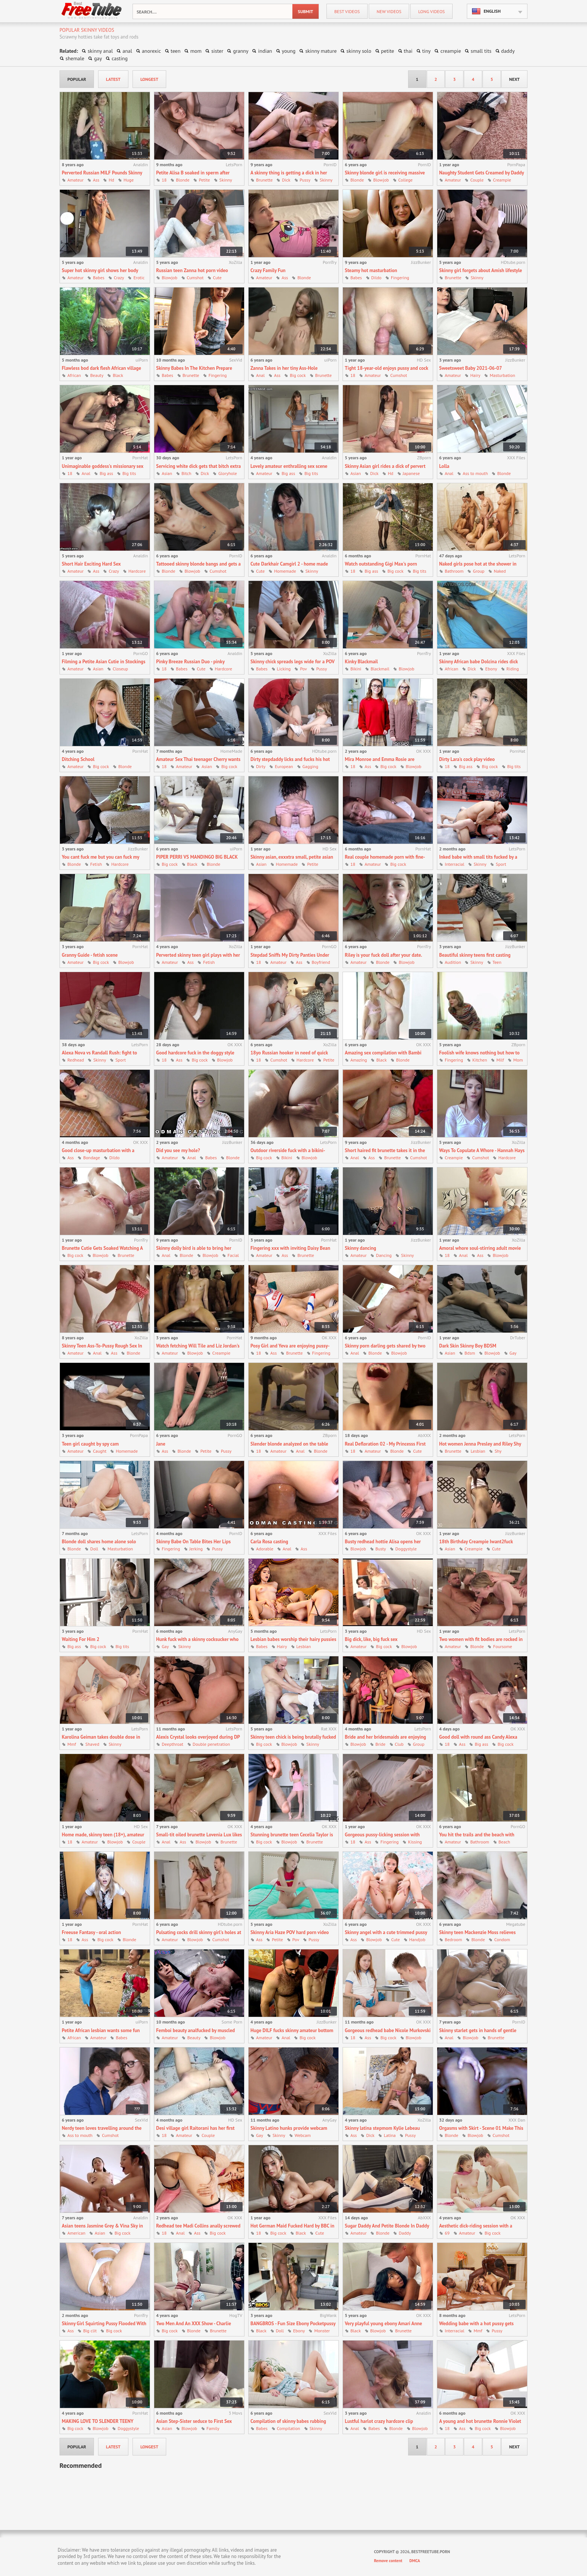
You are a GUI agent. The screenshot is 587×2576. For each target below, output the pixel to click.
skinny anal (100, 51)
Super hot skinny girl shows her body (100, 270)
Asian (167, 473)
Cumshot (195, 277)
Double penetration (211, 1744)
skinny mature (321, 51)
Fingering (400, 277)
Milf (500, 1060)
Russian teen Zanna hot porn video (192, 270)
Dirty (260, 766)
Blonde (182, 180)
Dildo (376, 277)
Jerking (196, 1549)
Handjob (417, 1939)
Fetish (96, 864)
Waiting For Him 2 (80, 1639)
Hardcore (137, 571)
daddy (508, 51)
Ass (96, 180)
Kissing (415, 1842)
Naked (500, 571)
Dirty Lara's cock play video (467, 759)
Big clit (90, 2330)
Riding (513, 669)
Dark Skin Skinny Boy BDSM (467, 1346)
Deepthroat (172, 1744)
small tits (481, 51)
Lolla (444, 466)
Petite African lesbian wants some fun (101, 2030)
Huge (129, 180)
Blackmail (380, 669)
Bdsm (470, 1353)
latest (113, 79)
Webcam (303, 2135)
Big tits (129, 473)
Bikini (355, 669)
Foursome (502, 1646)
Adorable (264, 1549)
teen (175, 51)
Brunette (264, 180)
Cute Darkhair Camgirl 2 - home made (289, 564)
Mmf (71, 1744)
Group (478, 571)
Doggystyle (406, 1549)
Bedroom (453, 1939)
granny (240, 51)
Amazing (358, 1060)
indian (265, 51)
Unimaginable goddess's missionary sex (102, 466)
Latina (390, 2135)
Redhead (75, 1060)
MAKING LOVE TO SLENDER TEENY (98, 2421)
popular (76, 79)
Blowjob (381, 180)
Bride (380, 1744)
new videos (389, 11)
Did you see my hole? (178, 1150)
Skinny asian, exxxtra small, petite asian (291, 857)
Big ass (106, 473)
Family (213, 2428)
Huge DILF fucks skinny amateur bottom (291, 2030)
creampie (450, 51)
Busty (380, 1549)
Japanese (411, 473)
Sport (501, 864)
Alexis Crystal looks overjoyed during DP (198, 1737)
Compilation (288, 2428)
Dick (286, 180)
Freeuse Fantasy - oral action (91, 1932)
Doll (94, 1549)
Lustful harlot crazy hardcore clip (379, 2421)
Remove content (388, 2560)
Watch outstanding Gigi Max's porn (381, 564)
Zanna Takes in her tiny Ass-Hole (283, 368)
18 (164, 180)
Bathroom (454, 571)
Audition (453, 962)
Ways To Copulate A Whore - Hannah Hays (481, 1150)
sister (217, 51)
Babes (98, 277)
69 (447, 2233)
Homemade (285, 571)
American (76, 2233)
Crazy (119, 277)
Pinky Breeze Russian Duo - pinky (190, 661)
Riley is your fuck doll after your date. (383, 955)
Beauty (96, 375)
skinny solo (358, 51)
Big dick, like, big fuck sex (371, 1639)
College (405, 180)
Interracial (454, 864)
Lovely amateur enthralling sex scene (288, 466)
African (74, 375)
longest (149, 79)
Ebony (491, 669)
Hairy (475, 375)
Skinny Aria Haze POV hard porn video (289, 1932)
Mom (518, 1060)
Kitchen (479, 1060)
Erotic (139, 277)
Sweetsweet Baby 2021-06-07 (470, 368)
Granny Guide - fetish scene (90, 955)
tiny (426, 51)
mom (195, 51)
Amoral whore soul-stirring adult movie (480, 1248)
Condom (502, 1939)
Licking (284, 669)
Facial (233, 1255)
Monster (322, 2330)
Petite (204, 180)
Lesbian (478, 1451)
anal (127, 51)
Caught (99, 1451)
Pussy (305, 180)
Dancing (384, 1255)
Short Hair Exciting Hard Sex (91, 564)
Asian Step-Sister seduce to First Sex (194, 2421)
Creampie (502, 180)
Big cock (298, 375)
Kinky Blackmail (361, 661)
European (284, 766)
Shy (498, 1451)
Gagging (310, 766)
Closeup (120, 669)
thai (408, 51)
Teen (497, 962)
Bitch (186, 473)
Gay (513, 1353)
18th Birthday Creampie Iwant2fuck (476, 1541)
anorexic (151, 51)
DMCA (415, 2560)
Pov (303, 669)
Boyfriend (321, 962)
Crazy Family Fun (268, 270)
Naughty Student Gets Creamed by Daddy (481, 173)
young (289, 51)
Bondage (91, 1157)
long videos (431, 11)
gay (98, 58)
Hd (111, 180)
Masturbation (502, 375)
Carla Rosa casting (269, 1541)
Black (118, 375)
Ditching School (78, 759)
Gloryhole (227, 473)
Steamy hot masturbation (371, 270)
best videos (347, 11)
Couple (476, 180)
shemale (75, 58)
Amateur (75, 180)
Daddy (405, 2233)
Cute (217, 277)
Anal (260, 375)
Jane (160, 1444)
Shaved (92, 1744)
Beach (504, 1842)
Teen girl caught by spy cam (90, 1444)
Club (399, 1744)
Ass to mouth (475, 473)
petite (387, 51)
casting (120, 58)
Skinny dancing (360, 1248)
